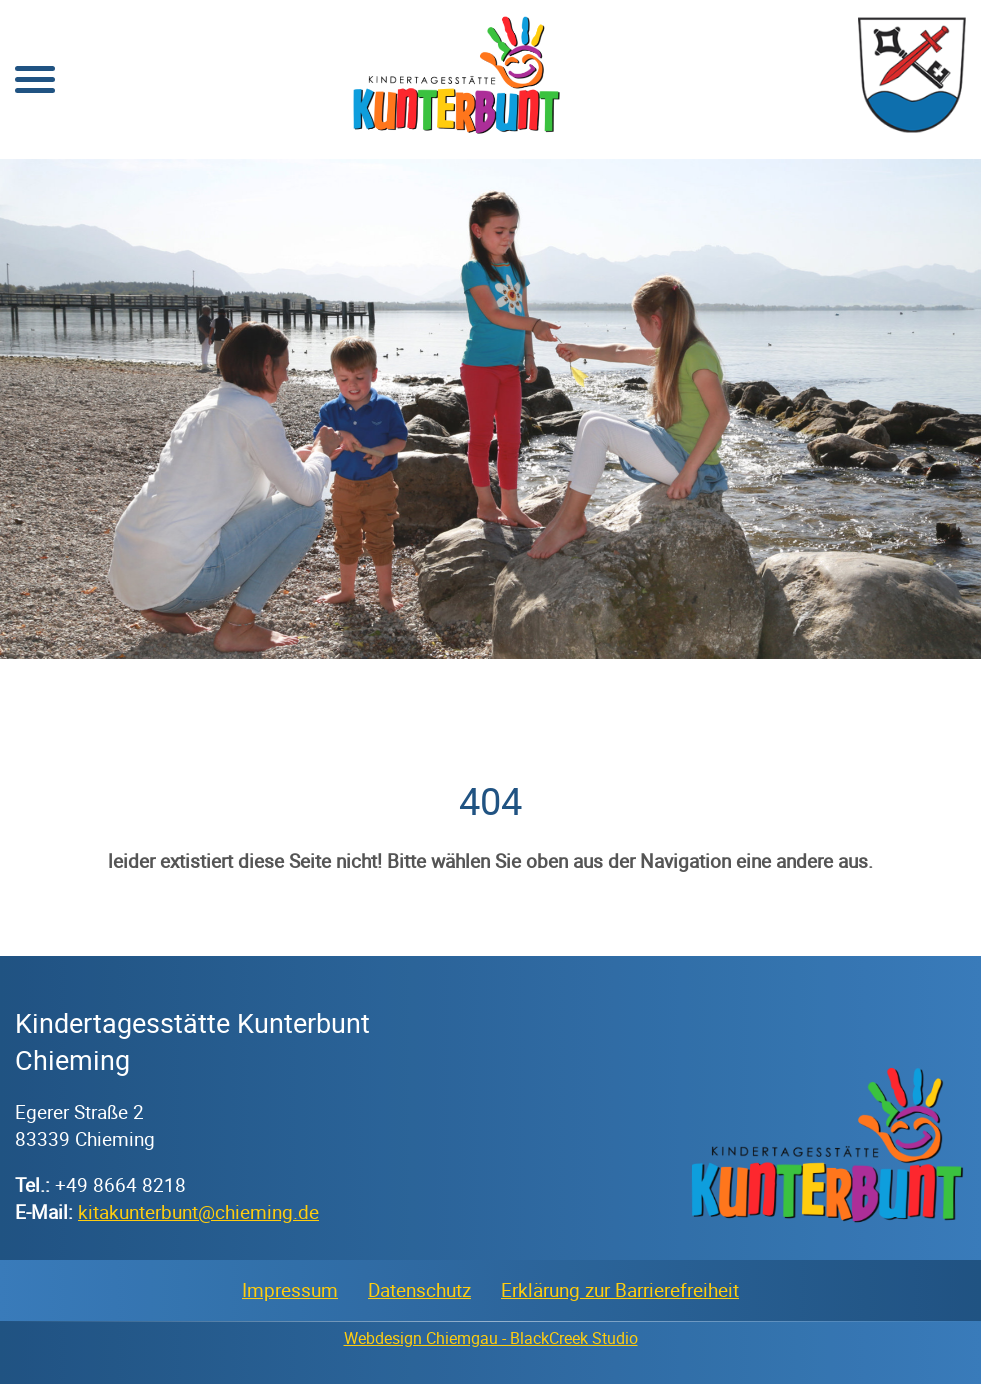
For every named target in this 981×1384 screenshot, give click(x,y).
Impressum (290, 1290)
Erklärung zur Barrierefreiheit (620, 1290)
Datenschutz (419, 1290)
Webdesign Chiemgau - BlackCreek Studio (491, 1338)
